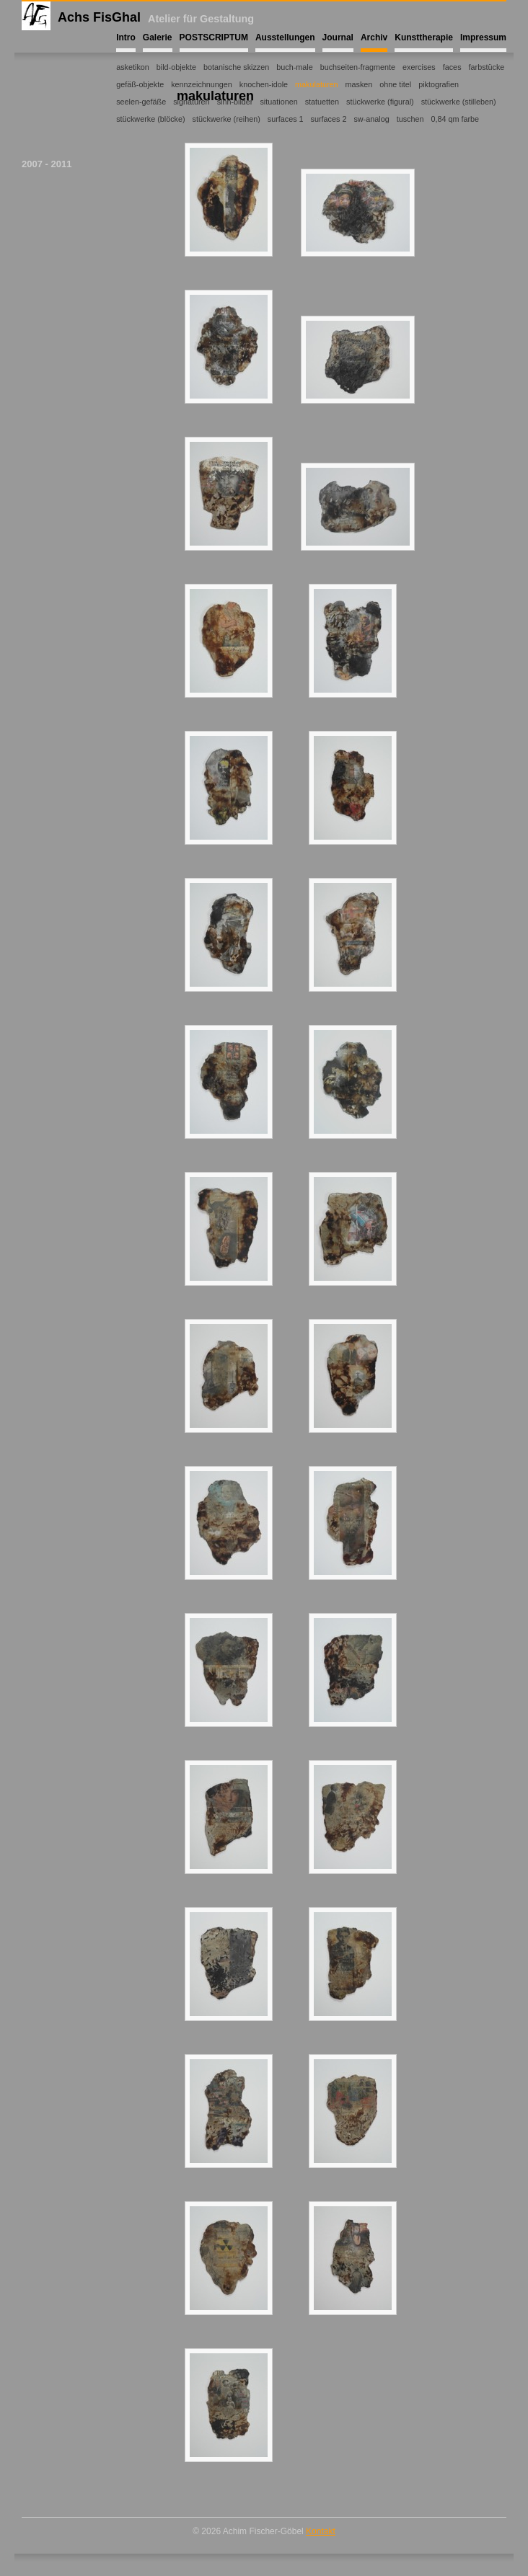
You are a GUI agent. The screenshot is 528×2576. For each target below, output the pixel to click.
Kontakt (320, 2531)
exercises (419, 67)
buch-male (294, 67)
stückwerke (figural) (380, 101)
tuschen (410, 119)
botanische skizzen (236, 67)
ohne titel (395, 84)
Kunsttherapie (424, 37)
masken (359, 84)
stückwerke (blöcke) (150, 119)
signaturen (191, 101)
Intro (126, 37)
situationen (278, 101)
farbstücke (487, 67)
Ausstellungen (285, 37)
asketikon (132, 67)
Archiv (374, 37)
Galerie (157, 37)
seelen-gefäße (141, 101)
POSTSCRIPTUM (214, 37)
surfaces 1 (286, 119)
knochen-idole (263, 84)
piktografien (438, 84)
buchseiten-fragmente (357, 67)
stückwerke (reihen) (226, 119)
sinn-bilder (235, 101)
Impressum (483, 37)
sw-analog (371, 119)
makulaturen (316, 84)
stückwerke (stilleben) (458, 101)
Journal (337, 37)
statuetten (322, 101)
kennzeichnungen (201, 84)
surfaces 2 (329, 119)
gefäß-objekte (140, 84)
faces (452, 67)
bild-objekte (176, 67)
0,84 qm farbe (455, 119)
